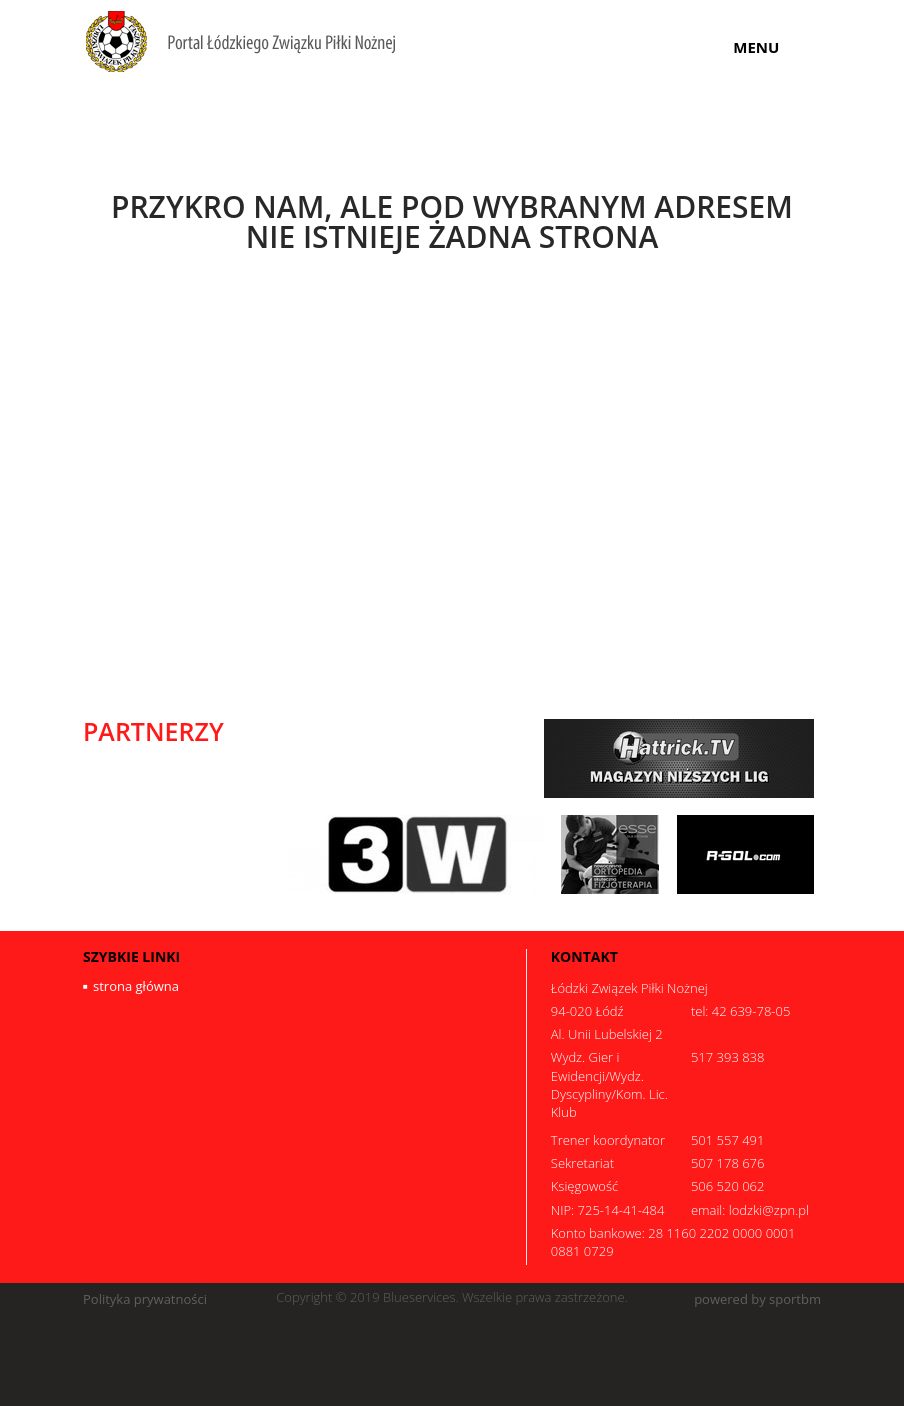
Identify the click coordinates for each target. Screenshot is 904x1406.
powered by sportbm (757, 1299)
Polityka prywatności (145, 1299)
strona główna (136, 986)
